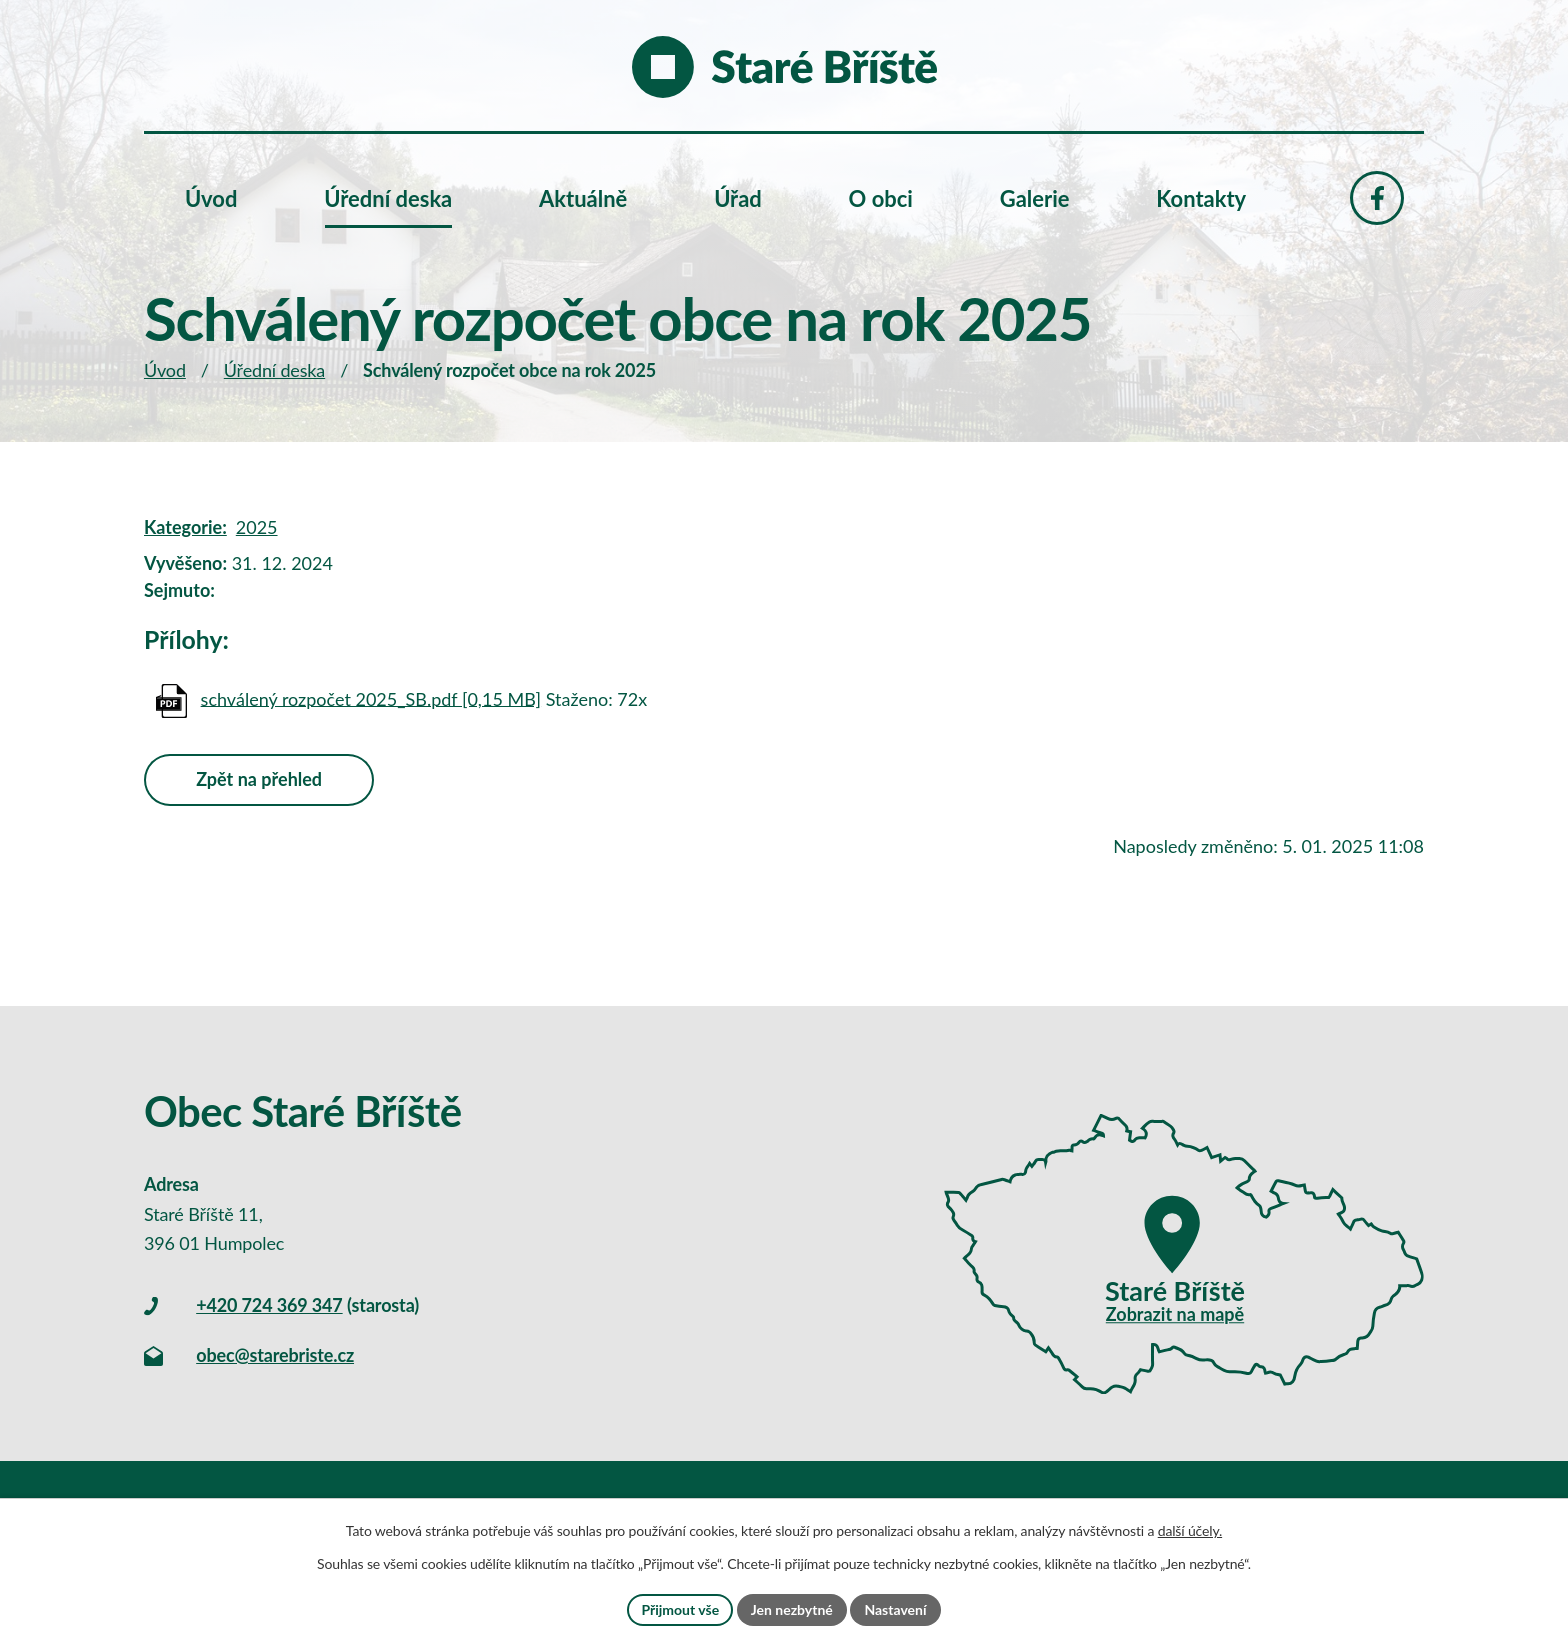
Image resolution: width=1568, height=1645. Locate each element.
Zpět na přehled (259, 779)
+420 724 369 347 (269, 1305)
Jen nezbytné (792, 1609)
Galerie (1035, 198)
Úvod (165, 370)
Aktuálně (583, 198)
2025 (257, 527)
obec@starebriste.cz (275, 1355)
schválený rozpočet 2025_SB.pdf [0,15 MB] (371, 698)
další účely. (1190, 1530)
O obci (881, 198)
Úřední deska (274, 370)
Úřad (738, 198)
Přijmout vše (680, 1609)
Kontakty (1201, 198)
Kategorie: (185, 527)
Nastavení (895, 1609)
